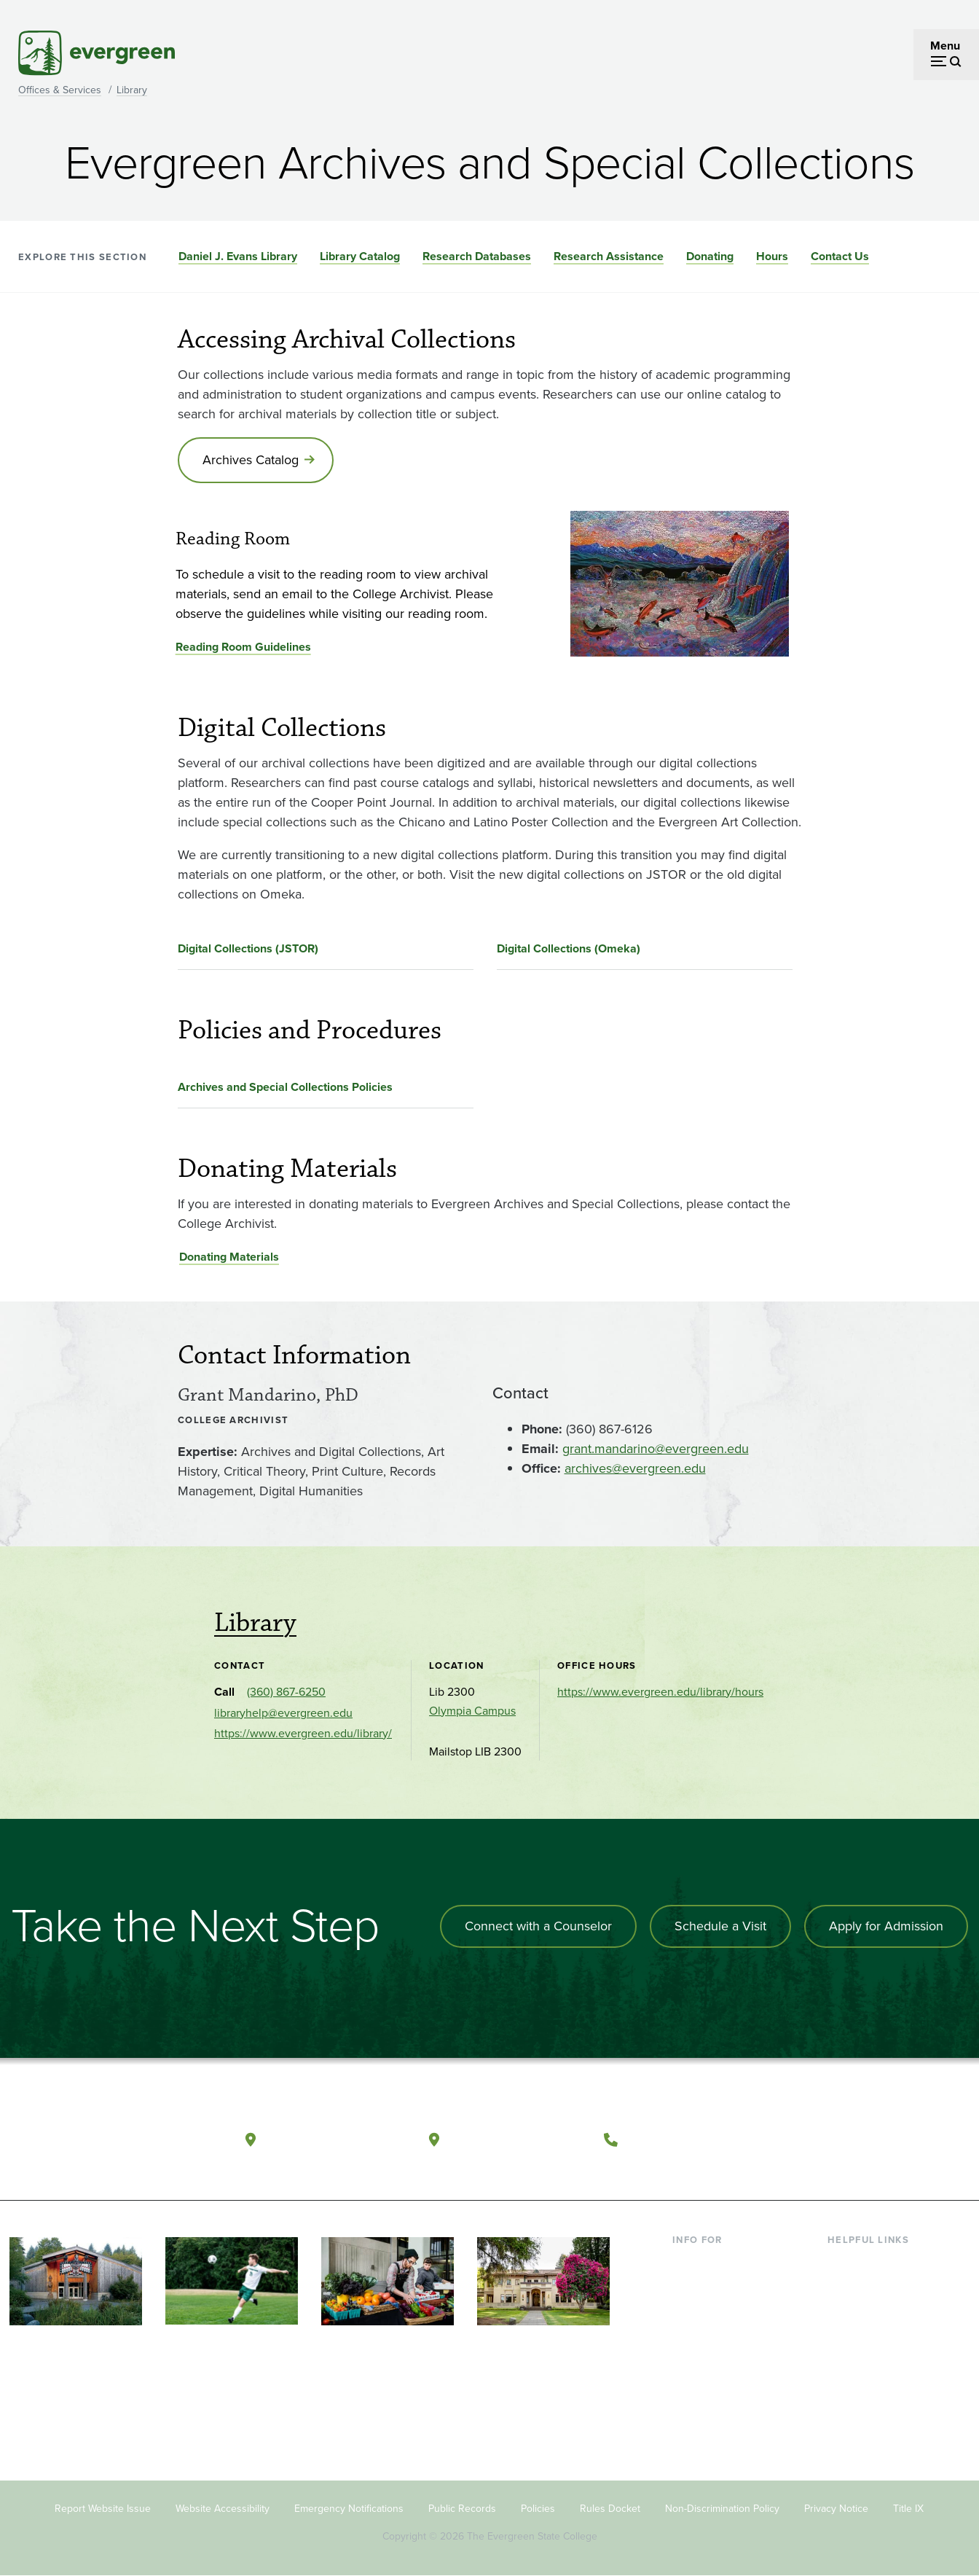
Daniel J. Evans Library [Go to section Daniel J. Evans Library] (237, 256)
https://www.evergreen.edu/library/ (303, 1733)
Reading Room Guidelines (243, 646)
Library (132, 90)
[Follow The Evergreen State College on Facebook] (825, 2140)
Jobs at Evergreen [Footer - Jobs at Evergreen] (873, 2403)
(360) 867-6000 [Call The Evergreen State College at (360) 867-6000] (679, 2139)
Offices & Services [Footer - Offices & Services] (873, 2309)
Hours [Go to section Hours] (772, 256)
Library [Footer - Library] (844, 2261)
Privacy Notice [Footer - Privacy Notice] (836, 2508)
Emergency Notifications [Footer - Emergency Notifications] (349, 2508)
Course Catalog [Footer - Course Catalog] (866, 2332)
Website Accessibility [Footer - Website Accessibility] (223, 2508)
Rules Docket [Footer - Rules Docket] (610, 2508)
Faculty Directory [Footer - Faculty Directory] (870, 2285)
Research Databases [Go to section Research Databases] (476, 256)
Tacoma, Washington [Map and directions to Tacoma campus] (517, 2139)
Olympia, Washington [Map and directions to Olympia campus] (335, 2139)
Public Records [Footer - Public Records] (462, 2508)
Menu (945, 45)
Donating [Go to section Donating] (710, 256)
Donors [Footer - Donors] (690, 2356)
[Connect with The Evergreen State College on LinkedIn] (914, 2140)
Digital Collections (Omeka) (568, 948)
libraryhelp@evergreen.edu (283, 1712)
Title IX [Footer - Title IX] (908, 2508)
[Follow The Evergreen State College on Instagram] (884, 2140)
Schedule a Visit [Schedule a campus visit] (720, 1926)
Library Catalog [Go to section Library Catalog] (360, 256)
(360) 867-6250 (286, 1691)
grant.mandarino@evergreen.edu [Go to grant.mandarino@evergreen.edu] (655, 1448)
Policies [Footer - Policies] (538, 2508)
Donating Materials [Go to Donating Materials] (229, 1256)
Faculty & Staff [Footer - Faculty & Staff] (708, 2332)
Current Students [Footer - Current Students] (715, 2261)
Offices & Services (59, 90)
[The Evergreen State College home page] (103, 2143)
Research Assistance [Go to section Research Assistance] (609, 256)
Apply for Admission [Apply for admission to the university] (886, 1926)
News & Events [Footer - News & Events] (865, 2379)
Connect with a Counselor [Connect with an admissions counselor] (538, 1926)
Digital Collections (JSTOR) (248, 948)
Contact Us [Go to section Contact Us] (840, 256)
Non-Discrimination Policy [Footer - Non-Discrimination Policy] (722, 2508)
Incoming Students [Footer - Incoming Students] (720, 2285)
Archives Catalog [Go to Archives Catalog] (251, 459)
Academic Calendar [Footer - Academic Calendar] (877, 2356)
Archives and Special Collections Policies (285, 1086)
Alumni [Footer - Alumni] (690, 2379)
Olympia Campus (472, 1710)
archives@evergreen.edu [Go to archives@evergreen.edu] (635, 1468)
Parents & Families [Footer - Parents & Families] (719, 2309)
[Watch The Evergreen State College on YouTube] (854, 2140)
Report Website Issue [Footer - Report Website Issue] (103, 2508)
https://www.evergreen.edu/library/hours (660, 1691)
